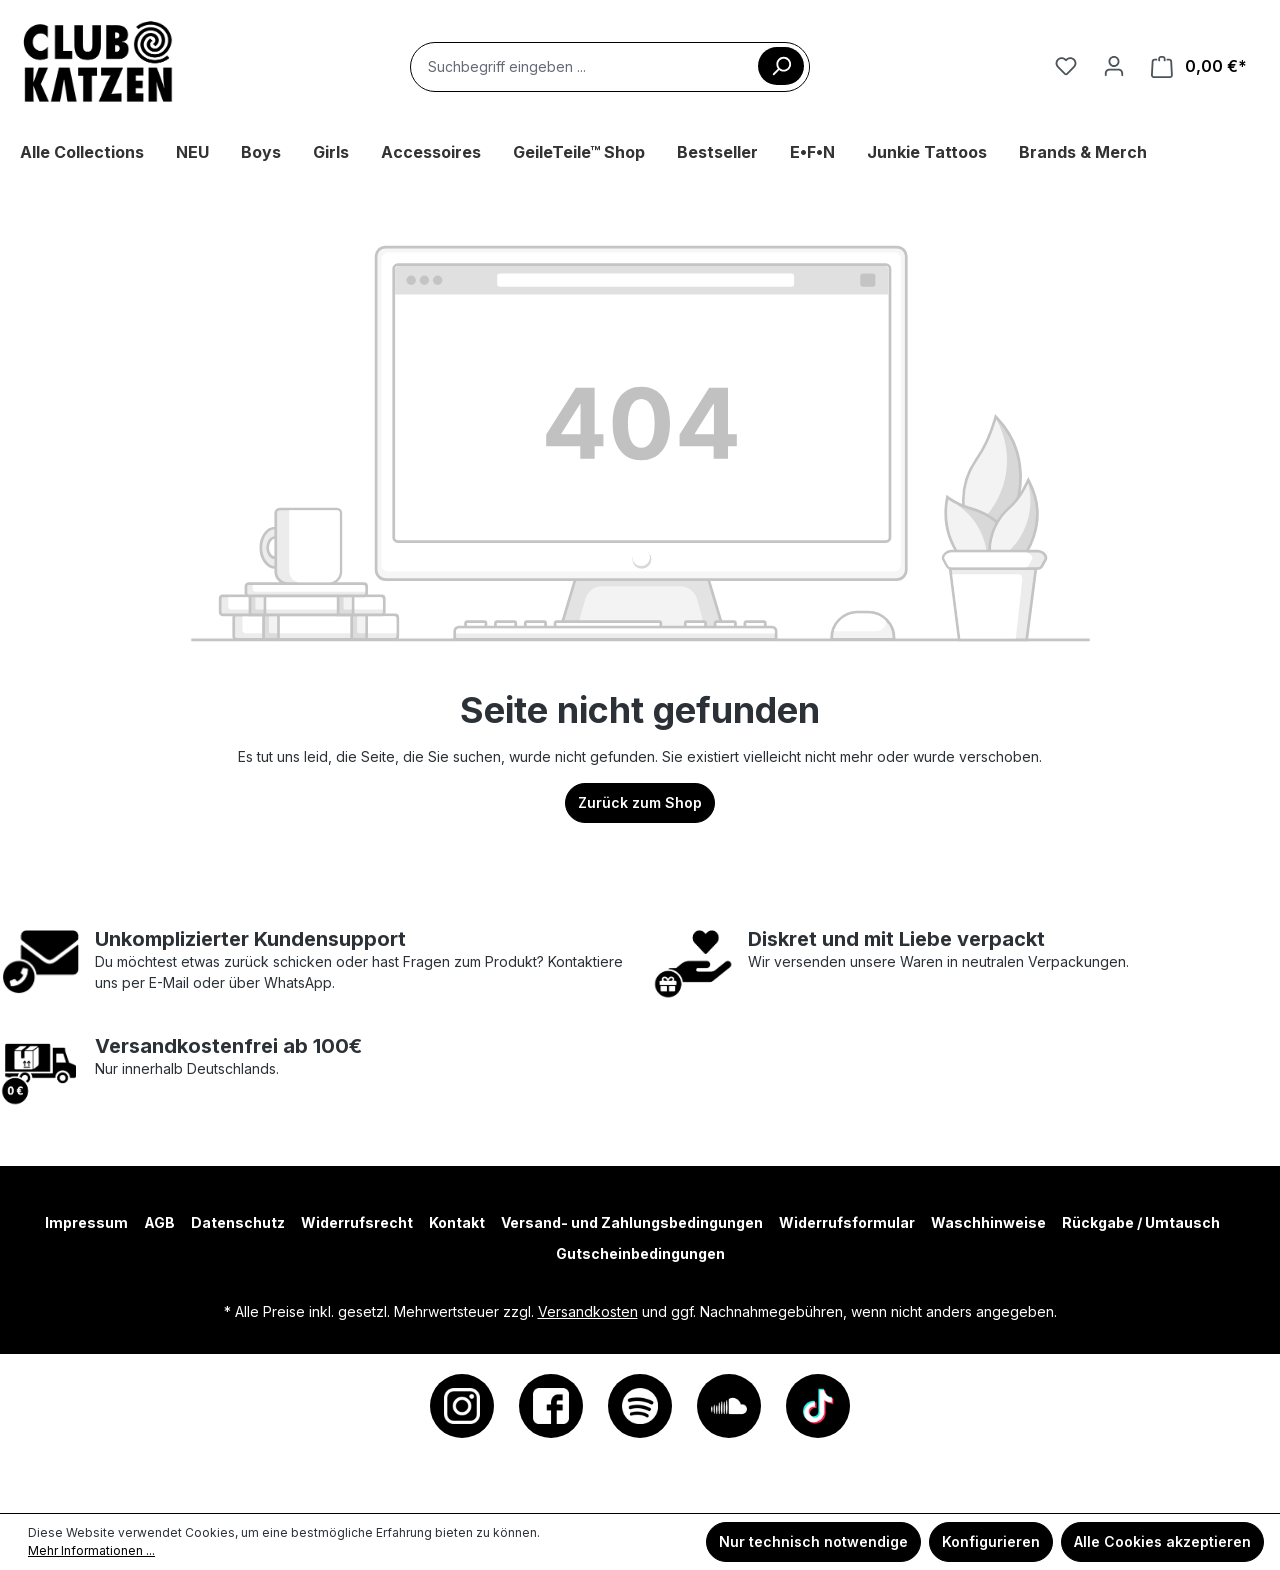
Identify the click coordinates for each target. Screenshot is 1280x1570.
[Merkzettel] (1066, 66)
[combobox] (610, 67)
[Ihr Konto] (1114, 66)
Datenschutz (238, 1222)
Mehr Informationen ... (91, 1550)
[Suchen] (781, 66)
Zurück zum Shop (640, 802)
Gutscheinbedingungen (640, 1253)
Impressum (86, 1222)
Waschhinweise (988, 1222)
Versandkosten (588, 1311)
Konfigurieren (991, 1541)
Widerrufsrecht (357, 1222)
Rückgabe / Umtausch (1141, 1222)
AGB (159, 1222)
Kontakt (457, 1222)
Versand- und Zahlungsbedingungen (632, 1222)
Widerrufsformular (847, 1222)
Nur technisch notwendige (813, 1541)
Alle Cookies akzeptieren (1162, 1541)
